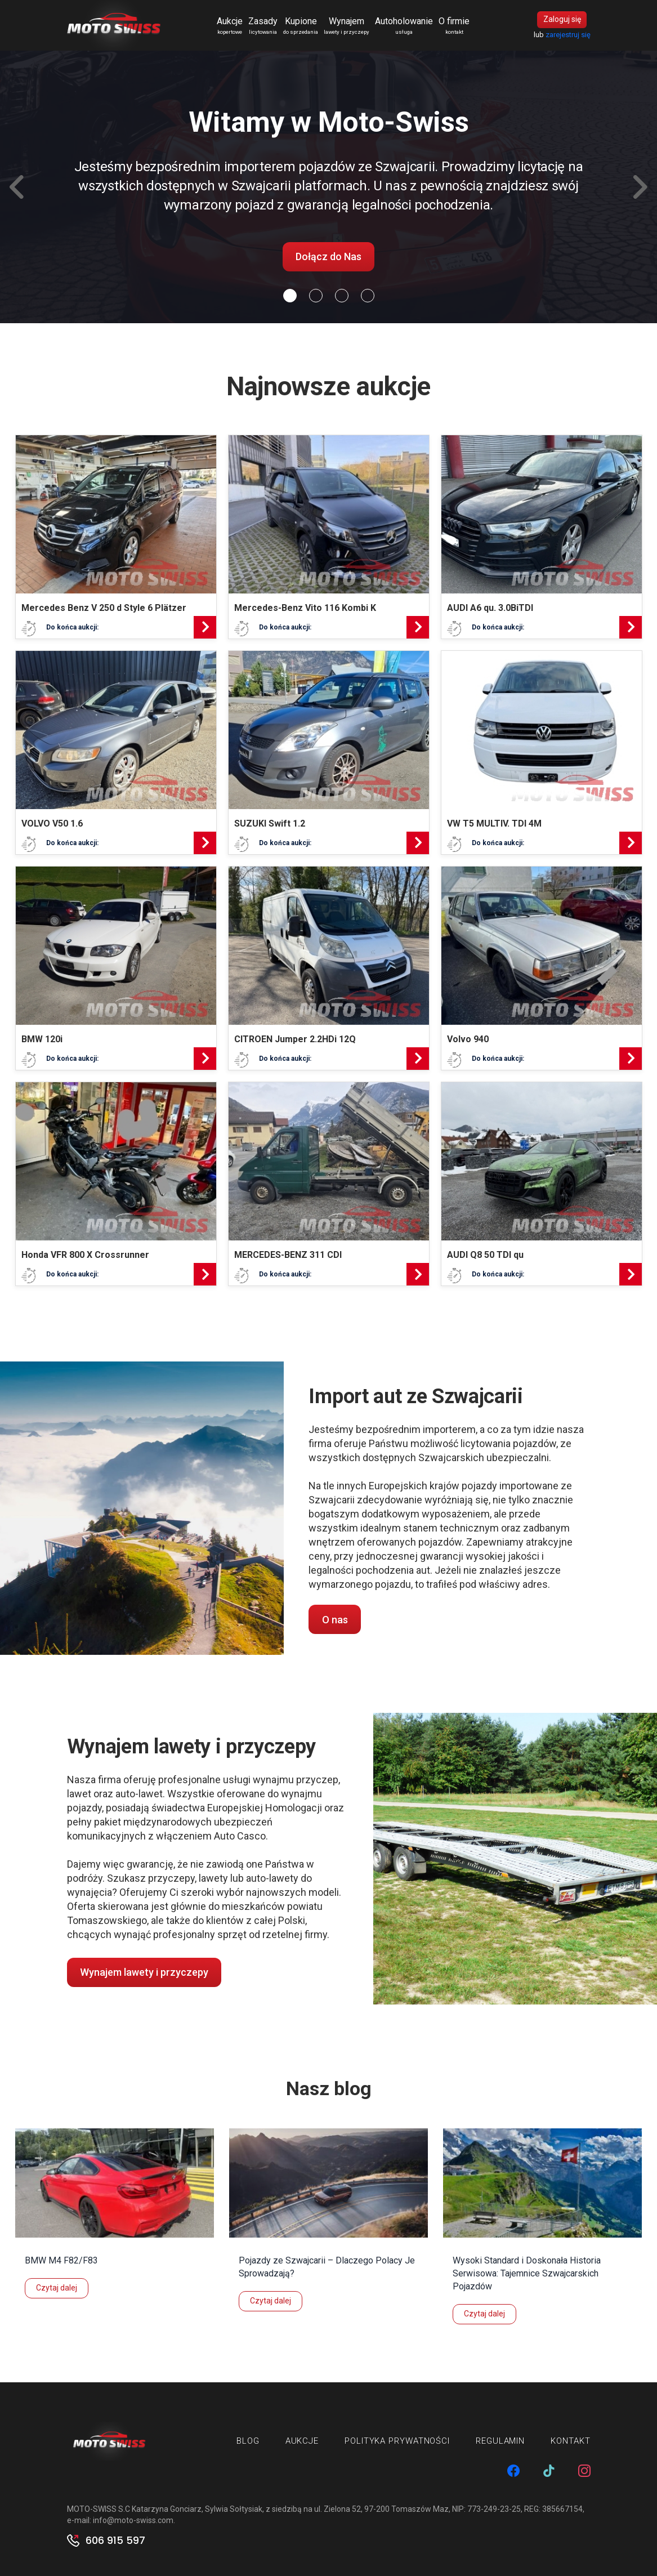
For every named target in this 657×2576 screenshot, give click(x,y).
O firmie (454, 26)
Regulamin (500, 2441)
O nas (335, 1620)
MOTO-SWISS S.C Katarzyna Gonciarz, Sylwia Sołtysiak (164, 2509)
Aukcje (230, 26)
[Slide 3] (367, 295)
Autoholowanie (404, 26)
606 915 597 (115, 2540)
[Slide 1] (316, 295)
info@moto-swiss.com (133, 2520)
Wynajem (347, 26)
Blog (248, 2441)
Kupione (301, 26)
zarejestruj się (568, 34)
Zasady (263, 26)
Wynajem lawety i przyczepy (144, 1972)
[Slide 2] (341, 295)
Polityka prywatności (397, 2441)
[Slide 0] (290, 295)
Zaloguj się (562, 19)
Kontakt (570, 2441)
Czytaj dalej (56, 2287)
